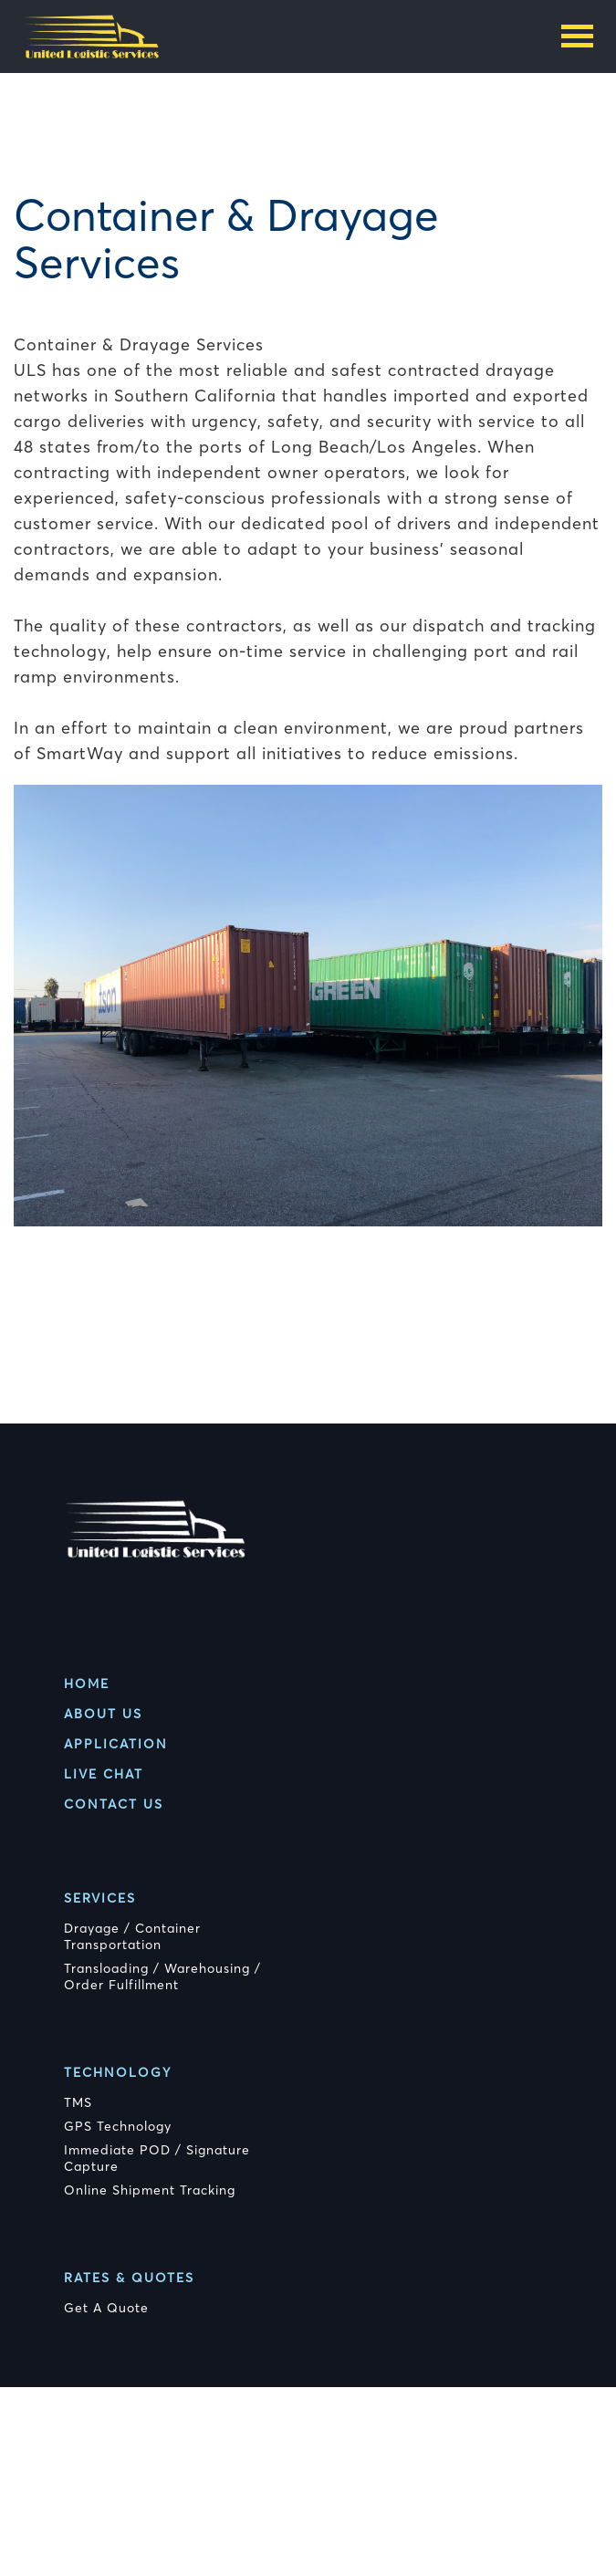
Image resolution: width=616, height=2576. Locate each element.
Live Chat (103, 1774)
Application (116, 1744)
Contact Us (113, 1804)
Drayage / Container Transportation (132, 1936)
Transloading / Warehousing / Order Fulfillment (162, 1976)
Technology (118, 2072)
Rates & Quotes (129, 2277)
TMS (78, 2102)
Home (87, 1683)
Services (100, 1898)
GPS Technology (118, 2126)
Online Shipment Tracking (149, 2190)
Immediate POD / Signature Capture (157, 2158)
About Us (103, 1713)
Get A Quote (106, 2308)
